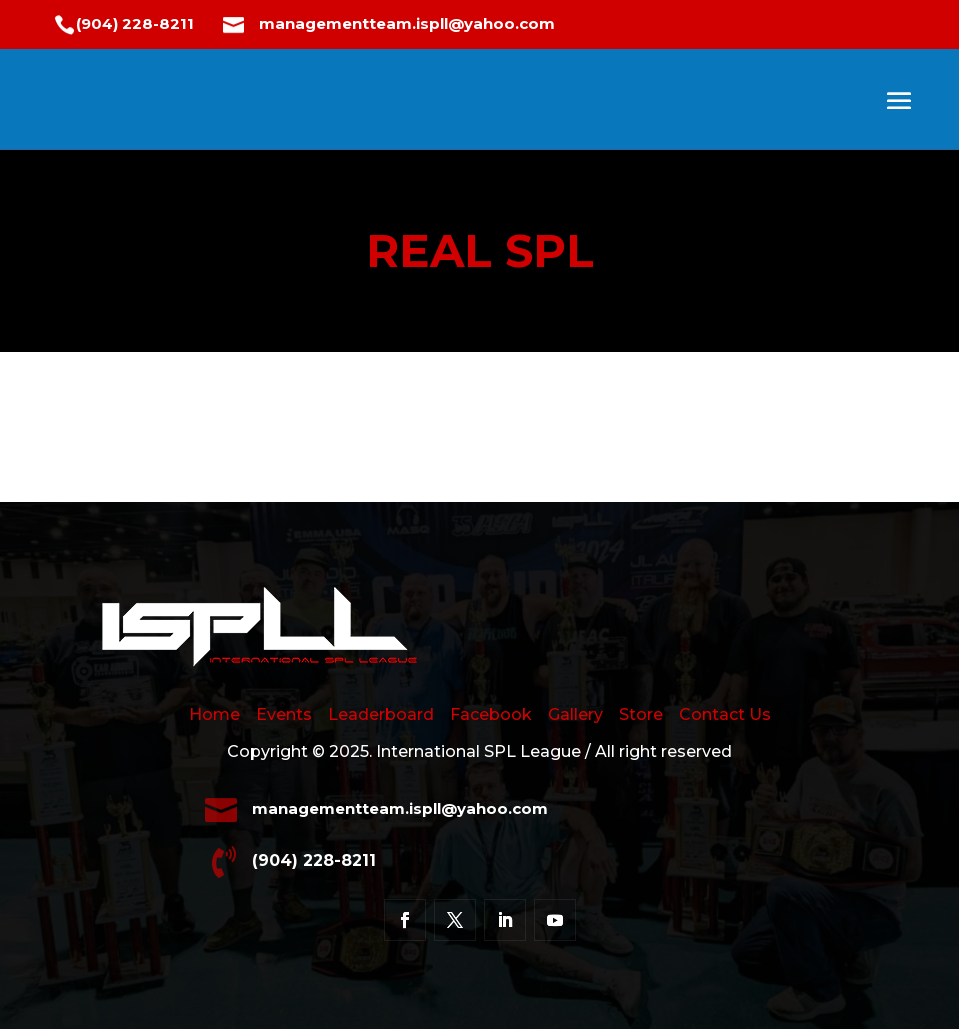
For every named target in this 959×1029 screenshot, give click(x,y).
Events (284, 714)
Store (641, 714)
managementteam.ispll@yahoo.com (407, 23)
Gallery (575, 714)
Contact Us (725, 714)
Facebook (491, 714)
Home (222, 714)
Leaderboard (381, 714)
